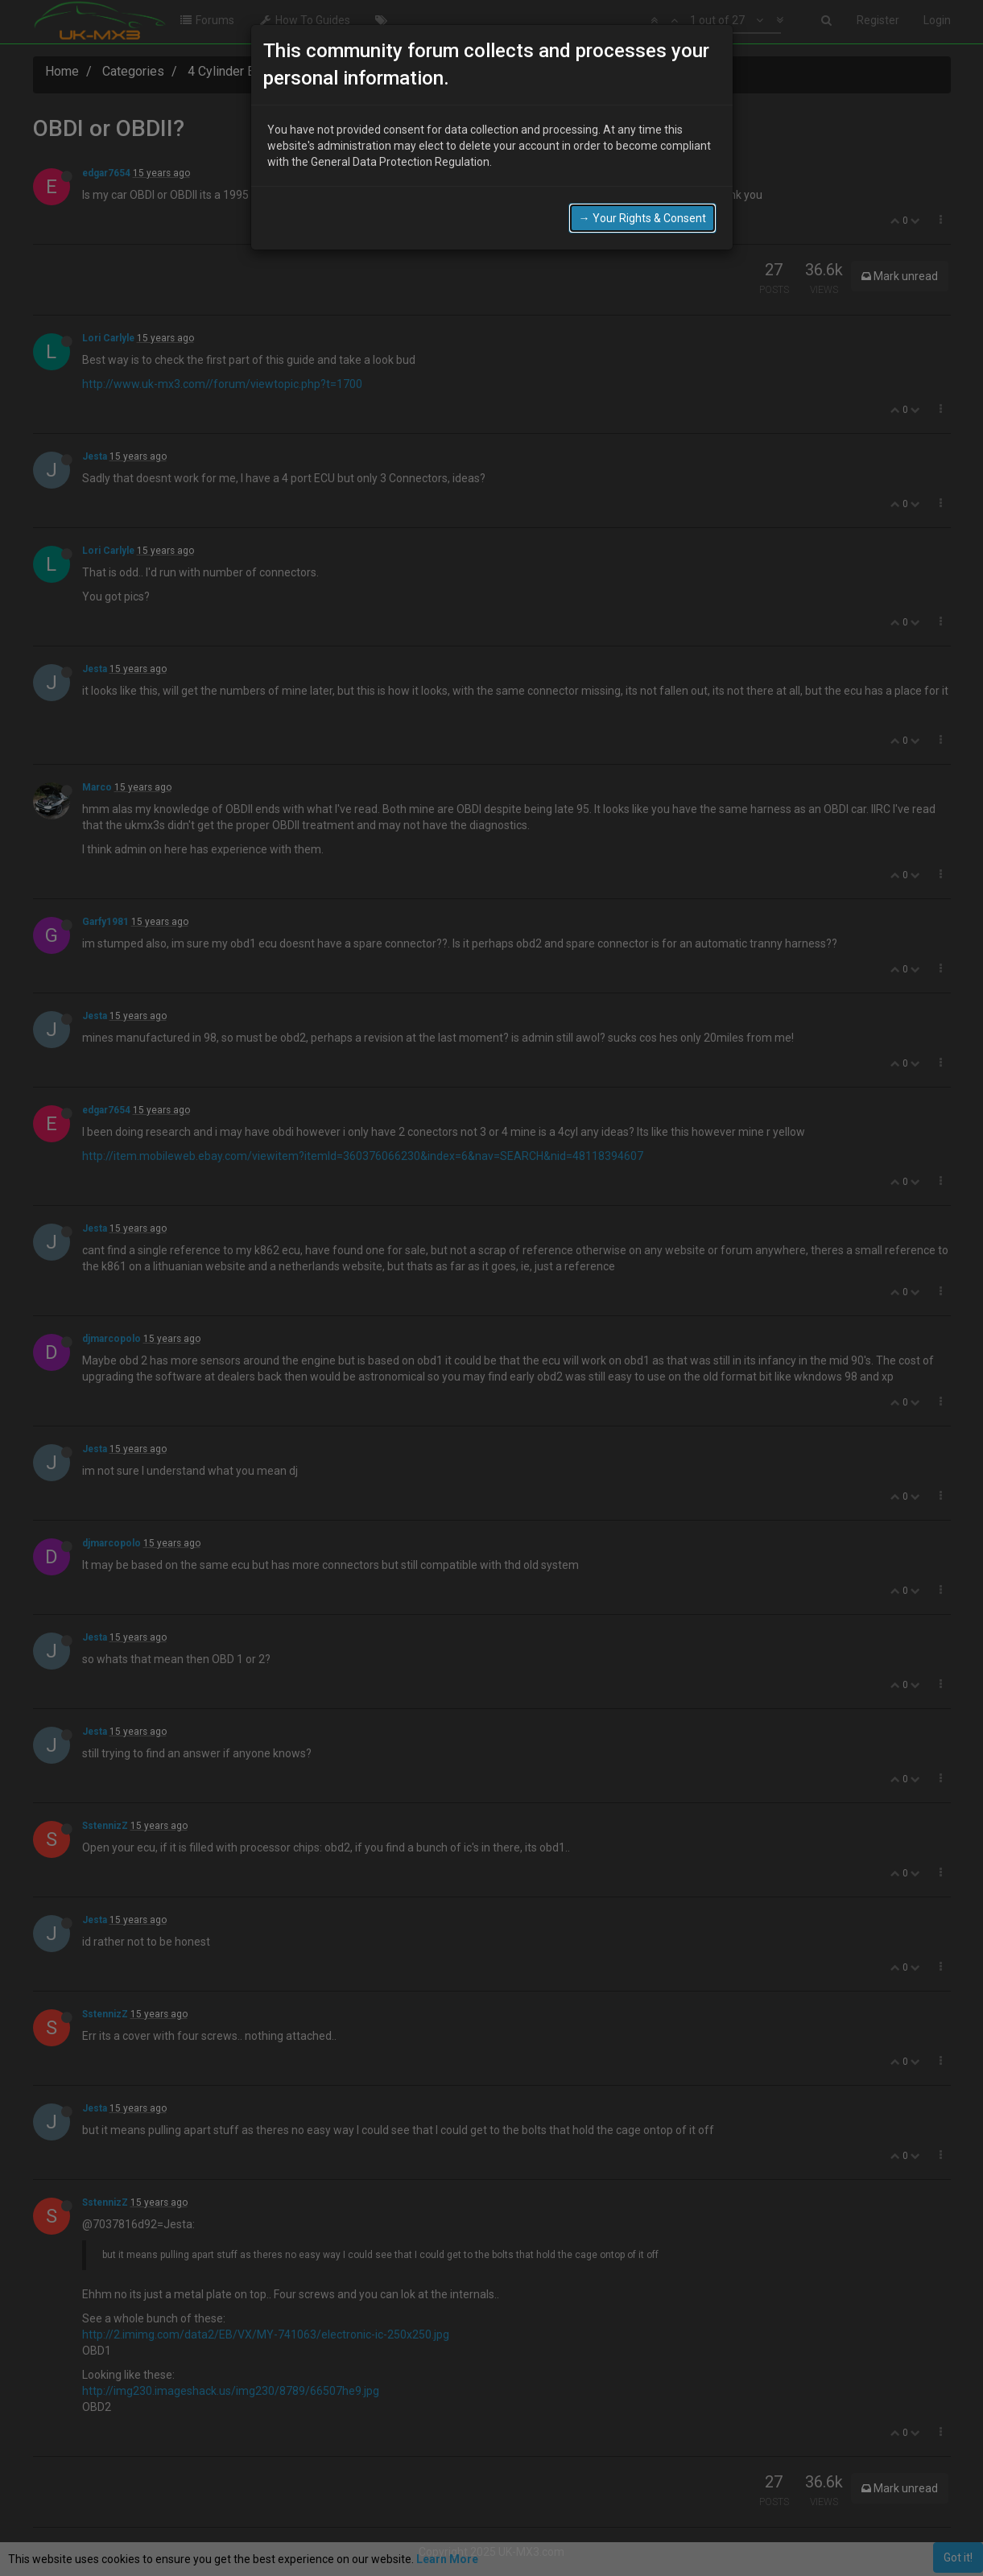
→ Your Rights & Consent (642, 218)
